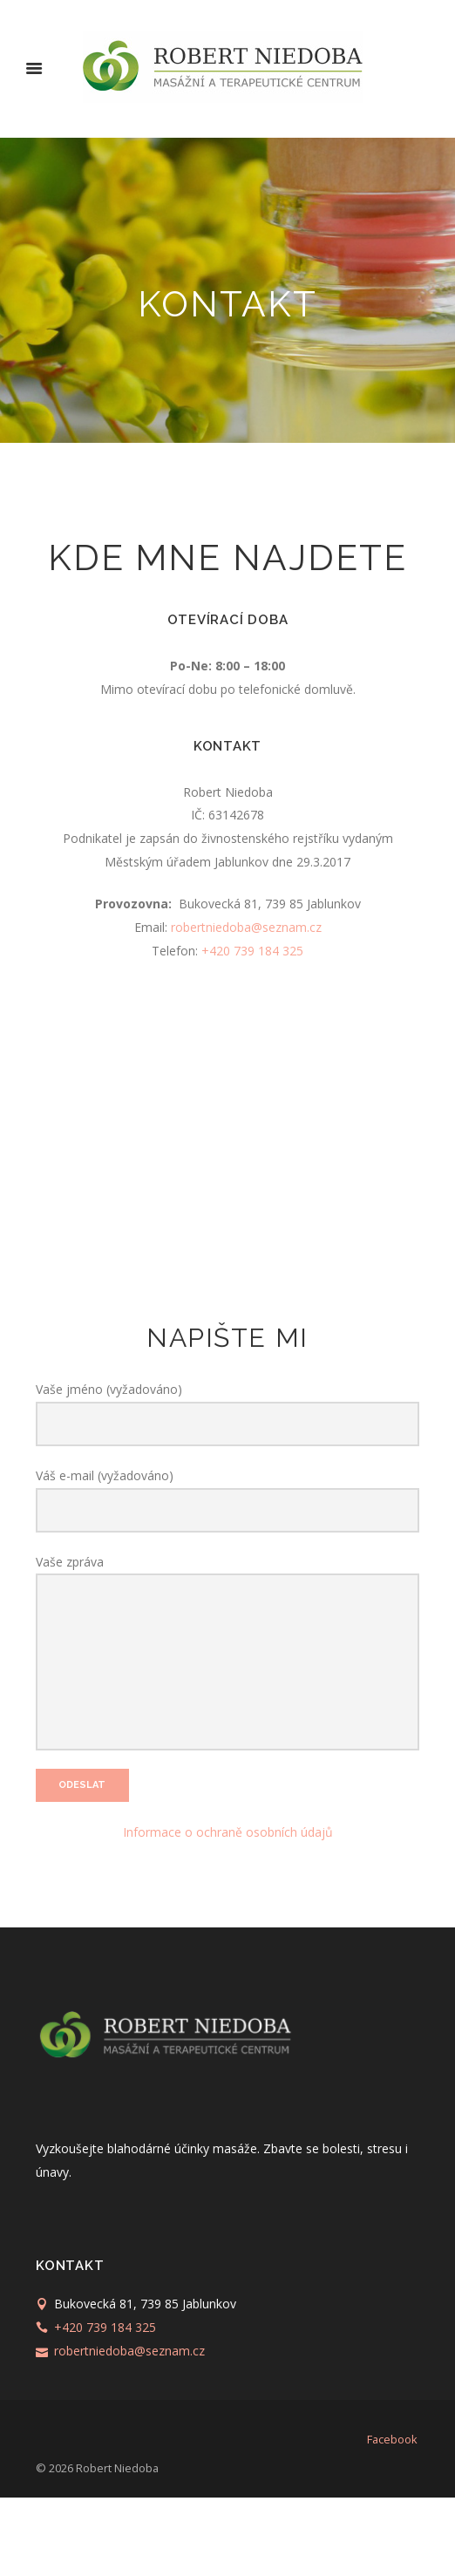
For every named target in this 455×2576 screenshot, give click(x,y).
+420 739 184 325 (252, 950)
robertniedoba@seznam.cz (246, 927)
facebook (392, 2518)
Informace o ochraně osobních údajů (228, 1910)
